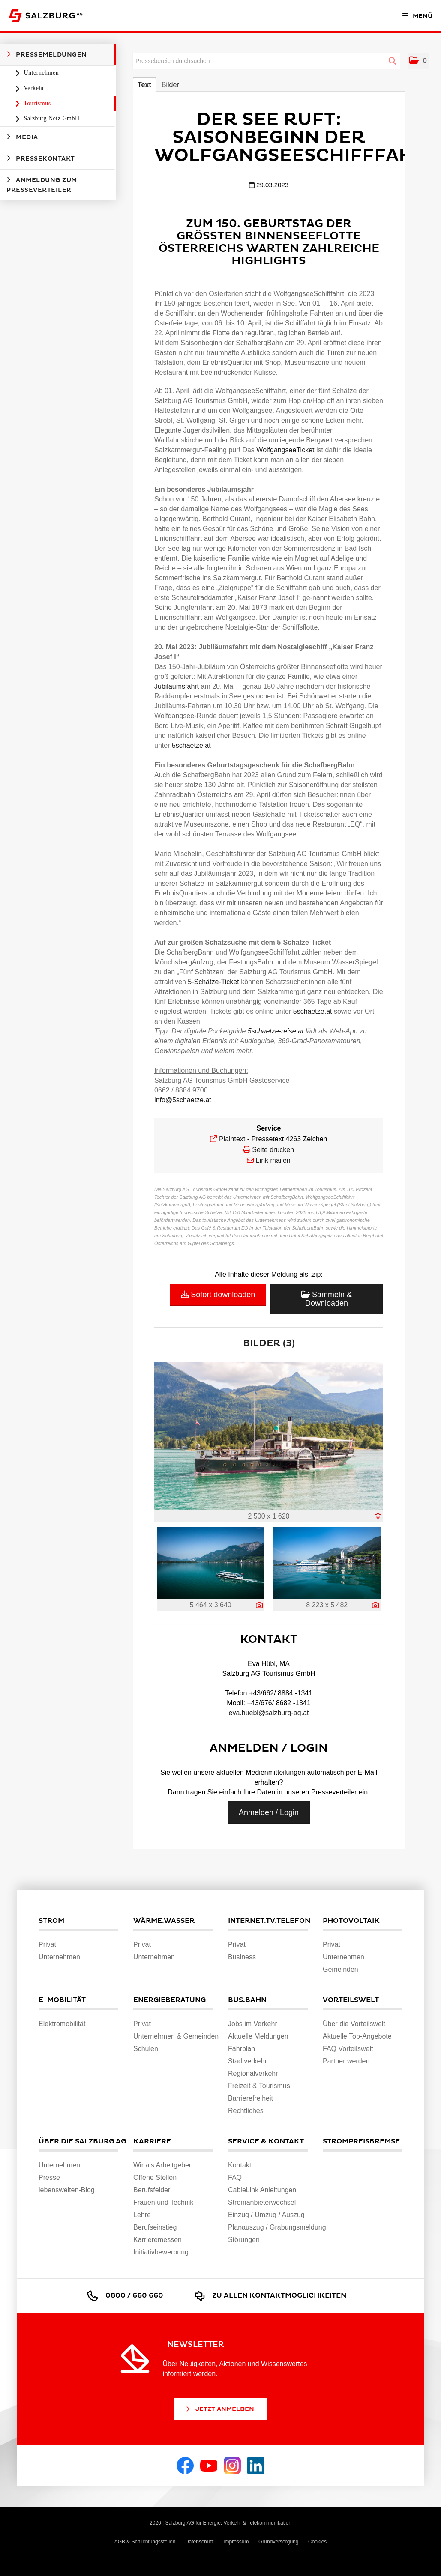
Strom (51, 1920)
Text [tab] (144, 84)
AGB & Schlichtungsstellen (145, 2542)
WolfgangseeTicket (286, 450)
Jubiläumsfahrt (177, 686)
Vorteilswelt (351, 2000)
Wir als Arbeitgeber (162, 2165)
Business (242, 1957)
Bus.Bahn (247, 2000)
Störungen (244, 2239)
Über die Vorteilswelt (354, 2023)
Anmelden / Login (269, 1812)
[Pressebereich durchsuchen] (266, 61)
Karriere (152, 2141)
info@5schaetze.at (182, 1100)
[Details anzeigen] (378, 1516)
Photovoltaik (351, 1920)
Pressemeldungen (46, 54)
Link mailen (273, 1160)
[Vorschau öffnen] (268, 1436)
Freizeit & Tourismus (259, 2085)
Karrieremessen (157, 2239)
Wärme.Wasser (164, 1920)
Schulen (145, 2048)
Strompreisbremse (361, 2141)
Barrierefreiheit (250, 2098)
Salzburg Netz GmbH (51, 118)
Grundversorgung (278, 2542)
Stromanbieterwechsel (262, 2202)
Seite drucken (273, 1149)
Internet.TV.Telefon (268, 1920)
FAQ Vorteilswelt (348, 2048)
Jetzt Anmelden (219, 2409)
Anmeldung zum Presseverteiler (41, 185)
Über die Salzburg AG (78, 2141)
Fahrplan (241, 2048)
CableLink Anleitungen (262, 2190)
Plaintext (232, 1139)
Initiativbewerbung (161, 2252)
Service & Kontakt (266, 2141)
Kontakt (239, 2165)
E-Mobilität (62, 2000)
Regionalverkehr (253, 2073)
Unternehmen (40, 72)
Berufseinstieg (155, 2227)
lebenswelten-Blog (67, 2190)
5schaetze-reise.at (276, 1031)
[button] (418, 61)
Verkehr (33, 88)
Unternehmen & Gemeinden (176, 2036)
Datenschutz (199, 2542)
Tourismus (36, 103)
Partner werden (346, 2061)
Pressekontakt (40, 158)
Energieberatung (169, 2000)
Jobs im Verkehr (252, 2023)
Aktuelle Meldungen (258, 2036)
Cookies (317, 2542)
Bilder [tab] (170, 84)
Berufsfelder (151, 2190)
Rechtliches (246, 2110)
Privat (47, 1944)
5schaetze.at (191, 745)
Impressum (236, 2542)
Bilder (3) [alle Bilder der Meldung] (269, 1343)
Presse (49, 2177)
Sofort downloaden (218, 1294)
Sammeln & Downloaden (326, 1298)
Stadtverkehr (247, 2061)
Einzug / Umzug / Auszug (266, 2214)
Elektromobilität (62, 2023)
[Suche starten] (392, 61)
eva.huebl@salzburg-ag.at (268, 1712)
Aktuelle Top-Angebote (357, 2036)
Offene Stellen (155, 2177)
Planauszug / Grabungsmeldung (277, 2227)
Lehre (142, 2214)
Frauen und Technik (163, 2202)
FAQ (235, 2177)
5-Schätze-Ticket (213, 981)
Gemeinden (340, 1969)
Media (22, 137)
